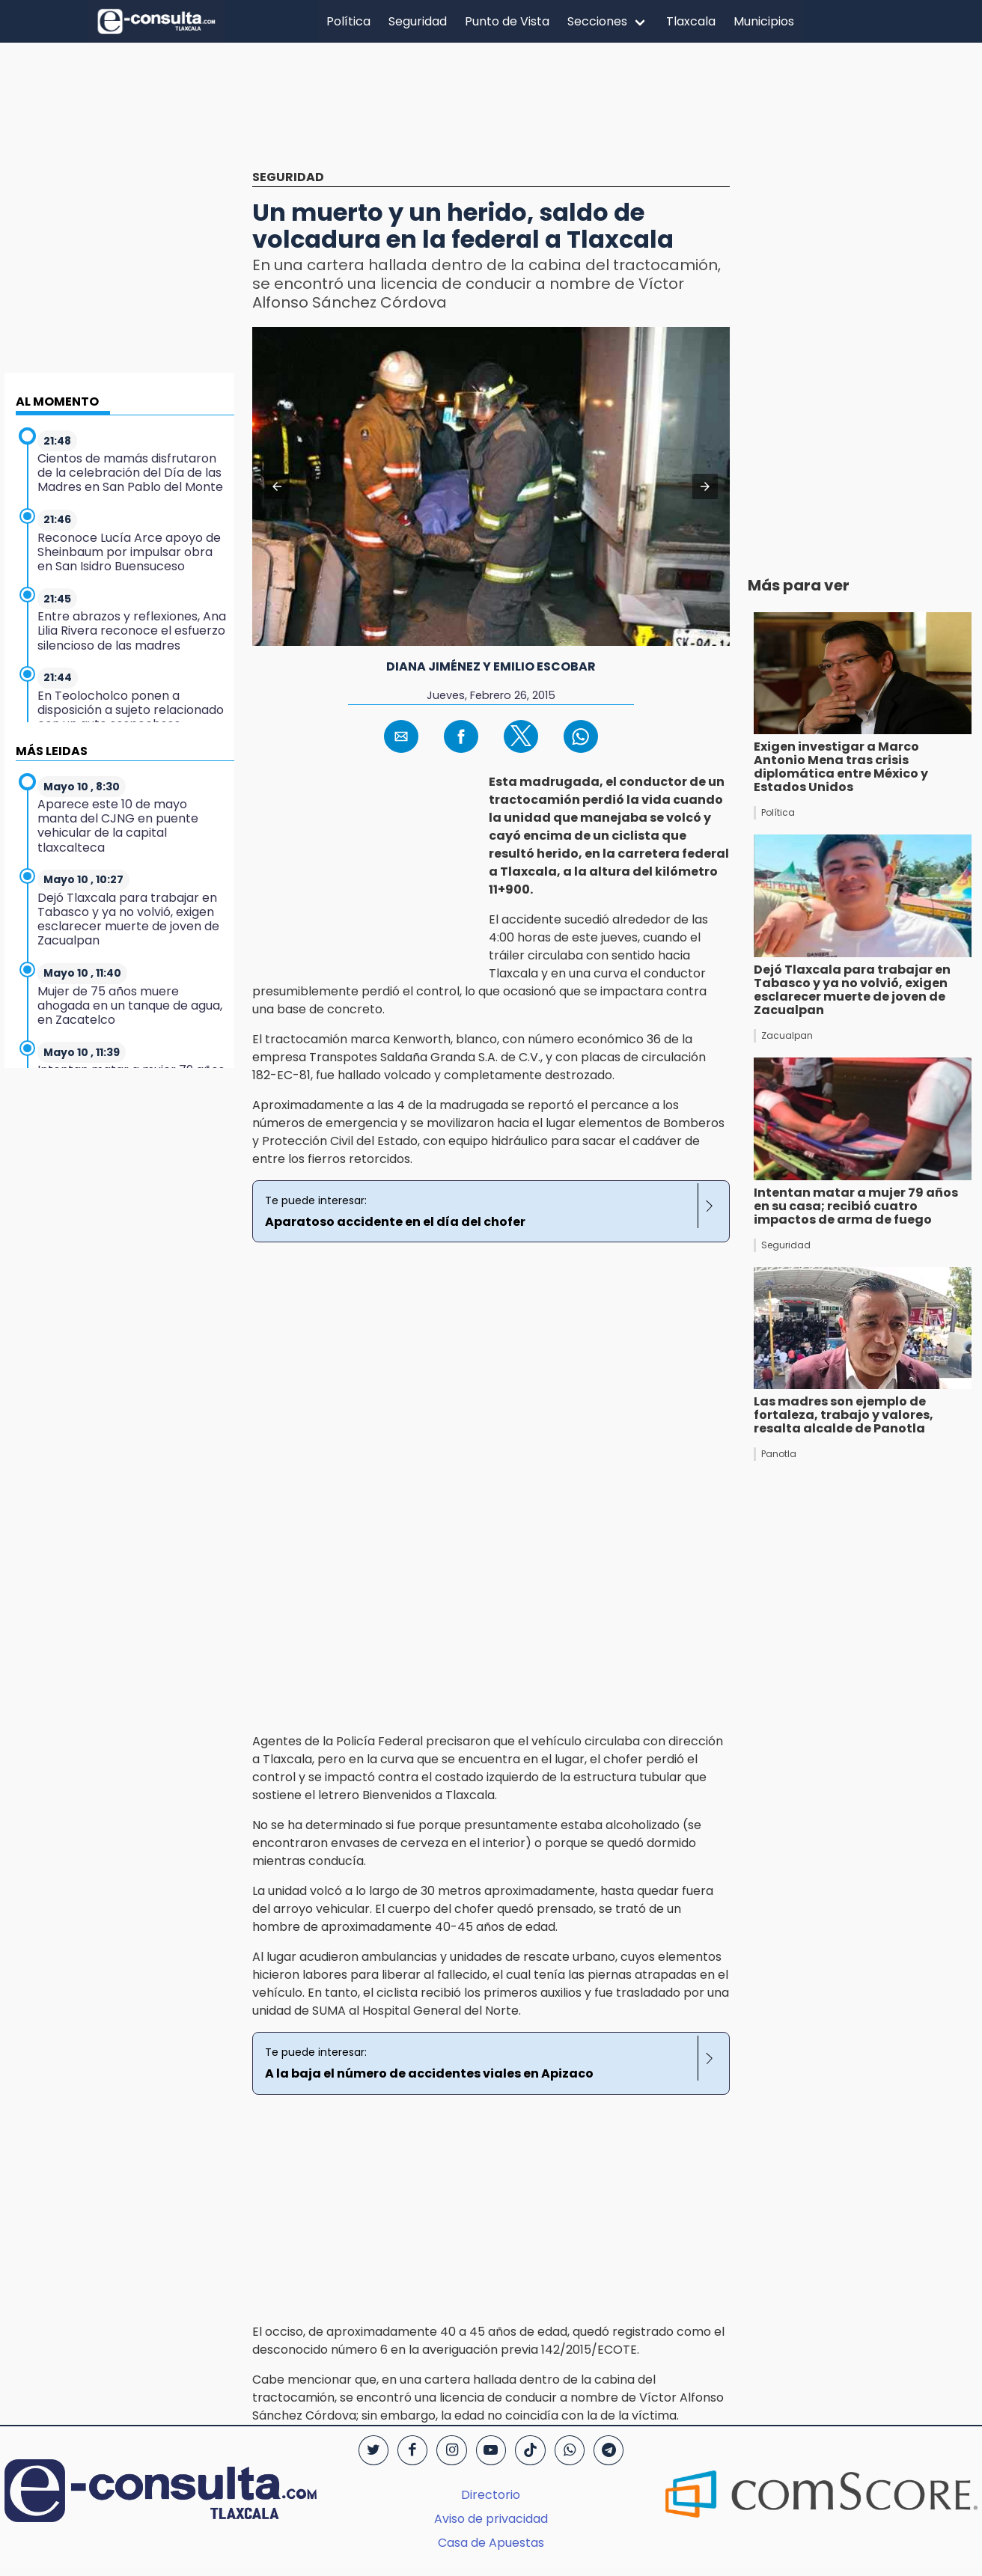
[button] (277, 486)
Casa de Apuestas (491, 2542)
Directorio (490, 2494)
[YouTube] (491, 2450)
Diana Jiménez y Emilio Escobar (491, 666)
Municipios (764, 21)
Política (348, 21)
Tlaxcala (691, 21)
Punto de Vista (507, 21)
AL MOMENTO (57, 401)
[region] (491, 117)
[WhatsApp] (570, 2450)
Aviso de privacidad (491, 2518)
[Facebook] (412, 2450)
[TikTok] (530, 2450)
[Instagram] (451, 2450)
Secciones (597, 21)
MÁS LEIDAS (52, 751)
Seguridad (417, 21)
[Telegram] (608, 2450)
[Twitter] (373, 2450)
